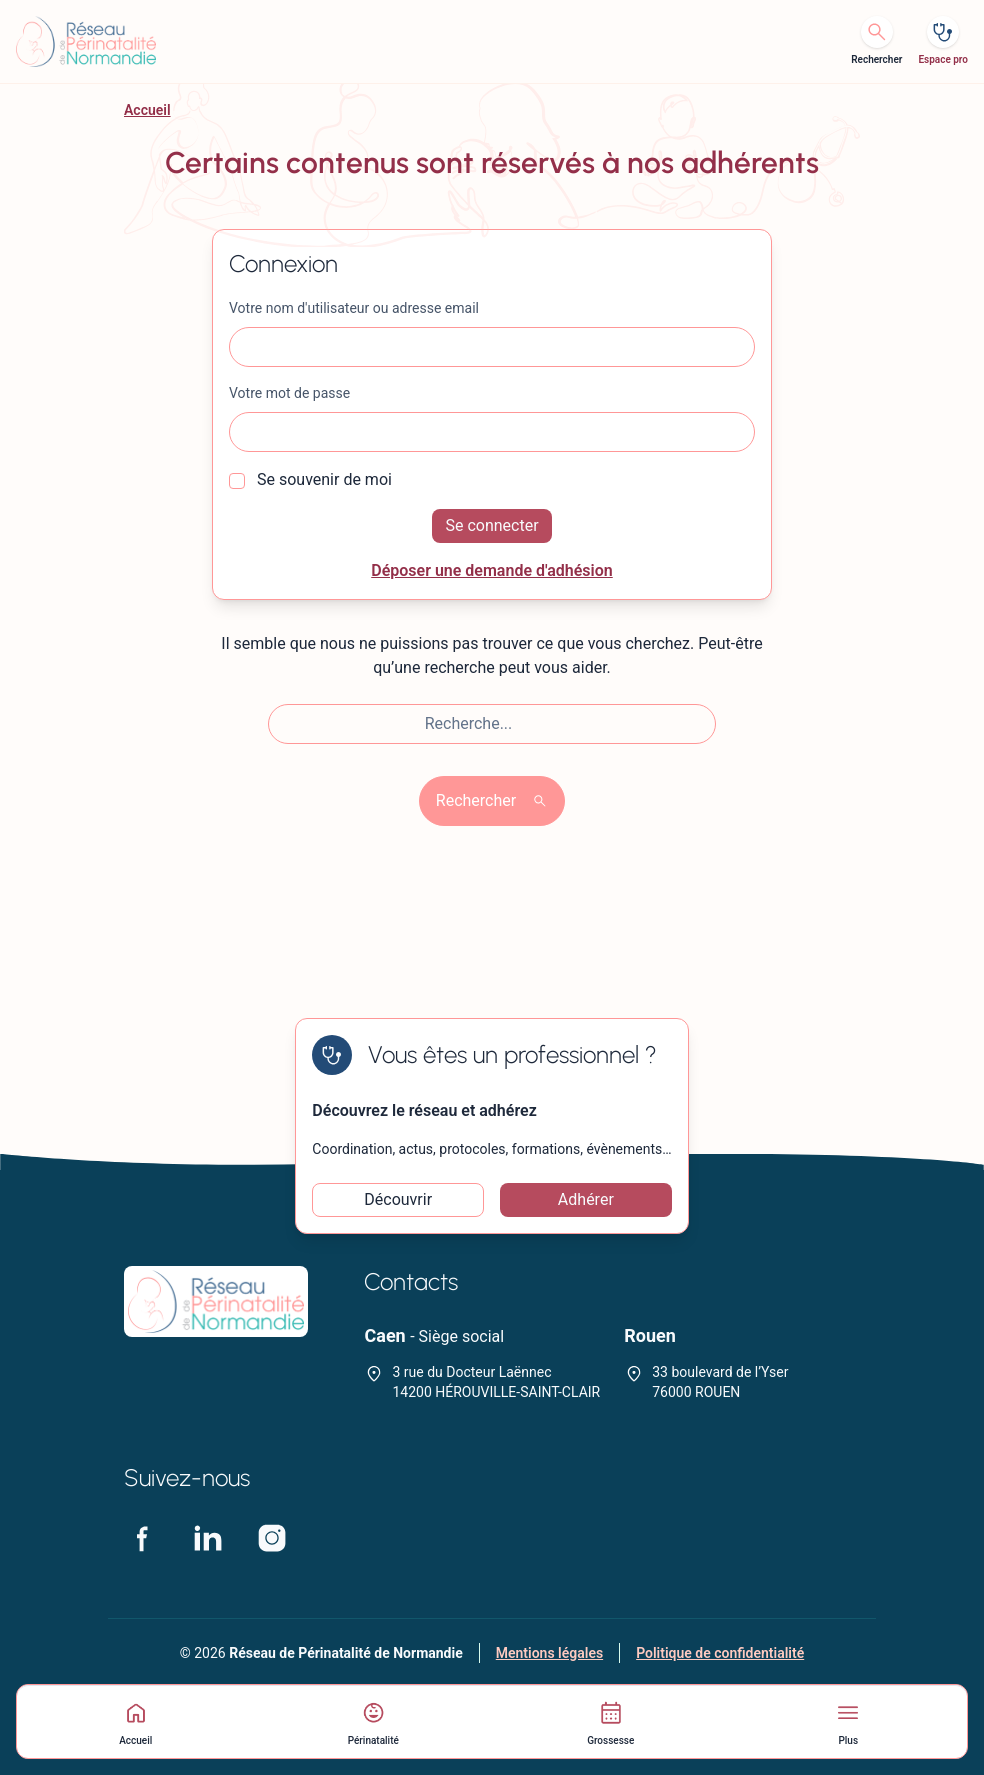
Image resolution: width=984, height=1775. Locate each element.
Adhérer (586, 1199)
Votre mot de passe (289, 393)
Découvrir (398, 1199)
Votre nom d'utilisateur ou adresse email (354, 308)
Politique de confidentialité (720, 1653)
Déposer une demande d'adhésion (492, 570)
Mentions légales (549, 1653)
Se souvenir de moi (310, 479)
